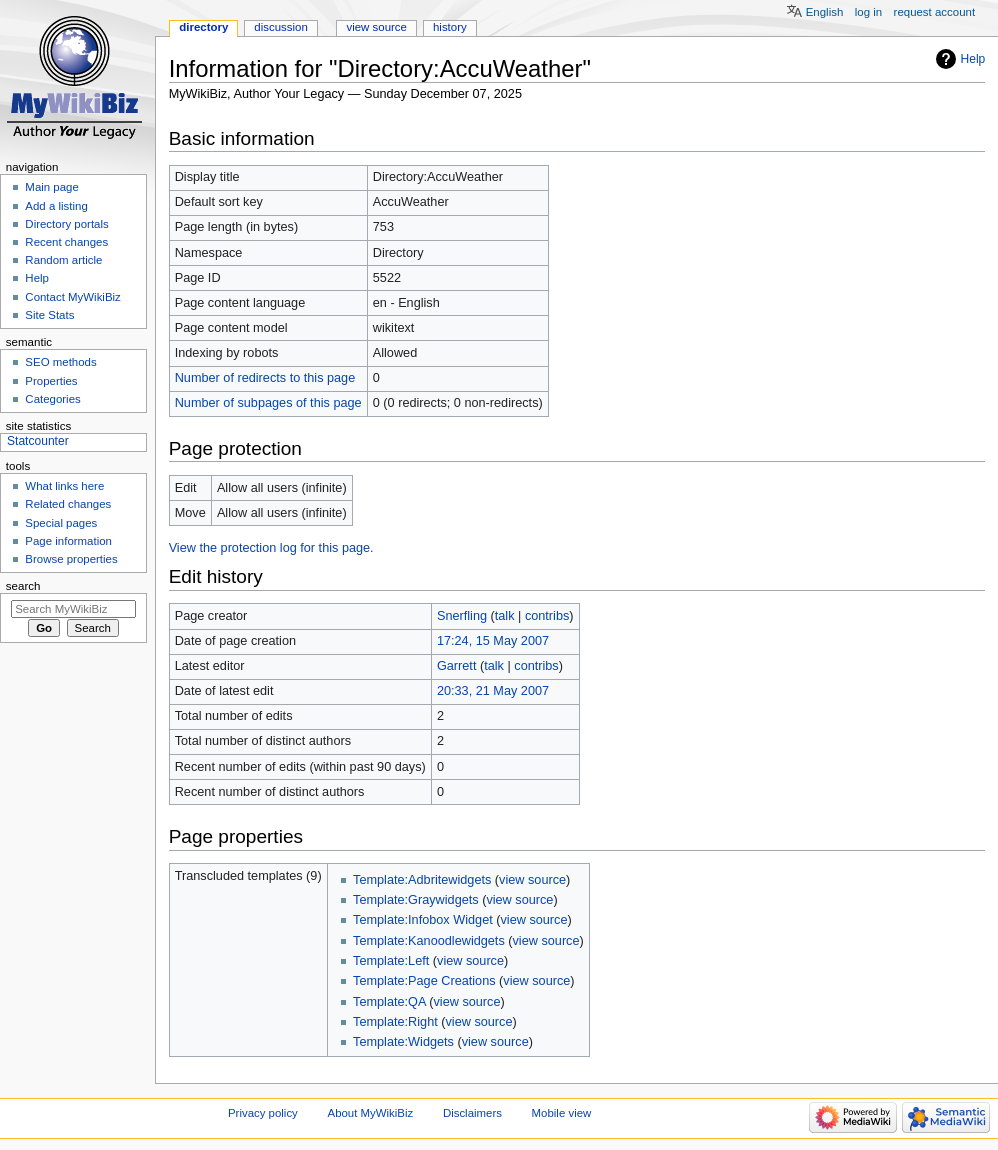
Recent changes (66, 242)
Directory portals (66, 224)
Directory (203, 27)
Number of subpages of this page (268, 403)
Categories (52, 399)
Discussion (280, 27)
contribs (547, 616)
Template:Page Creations (424, 981)
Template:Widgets (403, 1042)
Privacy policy (263, 1113)
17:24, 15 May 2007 (493, 641)
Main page (52, 187)
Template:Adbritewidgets (422, 880)
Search (23, 586)
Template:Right (395, 1022)
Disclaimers (472, 1113)
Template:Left (391, 961)
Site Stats (49, 315)
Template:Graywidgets (416, 900)
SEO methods (60, 362)
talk (505, 616)
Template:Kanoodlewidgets (429, 941)
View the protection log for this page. (271, 548)
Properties (51, 381)
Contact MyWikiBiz (72, 297)
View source (376, 27)
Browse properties (71, 559)
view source (532, 880)
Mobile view (562, 1113)
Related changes (68, 504)
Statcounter (38, 441)
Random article (63, 260)
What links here (64, 486)
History (450, 27)
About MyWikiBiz (371, 1113)
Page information (68, 541)
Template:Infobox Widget (423, 920)
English (825, 12)
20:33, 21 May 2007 (493, 691)
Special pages (61, 523)
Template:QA (389, 1002)
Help (973, 59)
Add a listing (56, 206)
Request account (935, 12)
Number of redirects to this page (265, 378)
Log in (868, 12)
